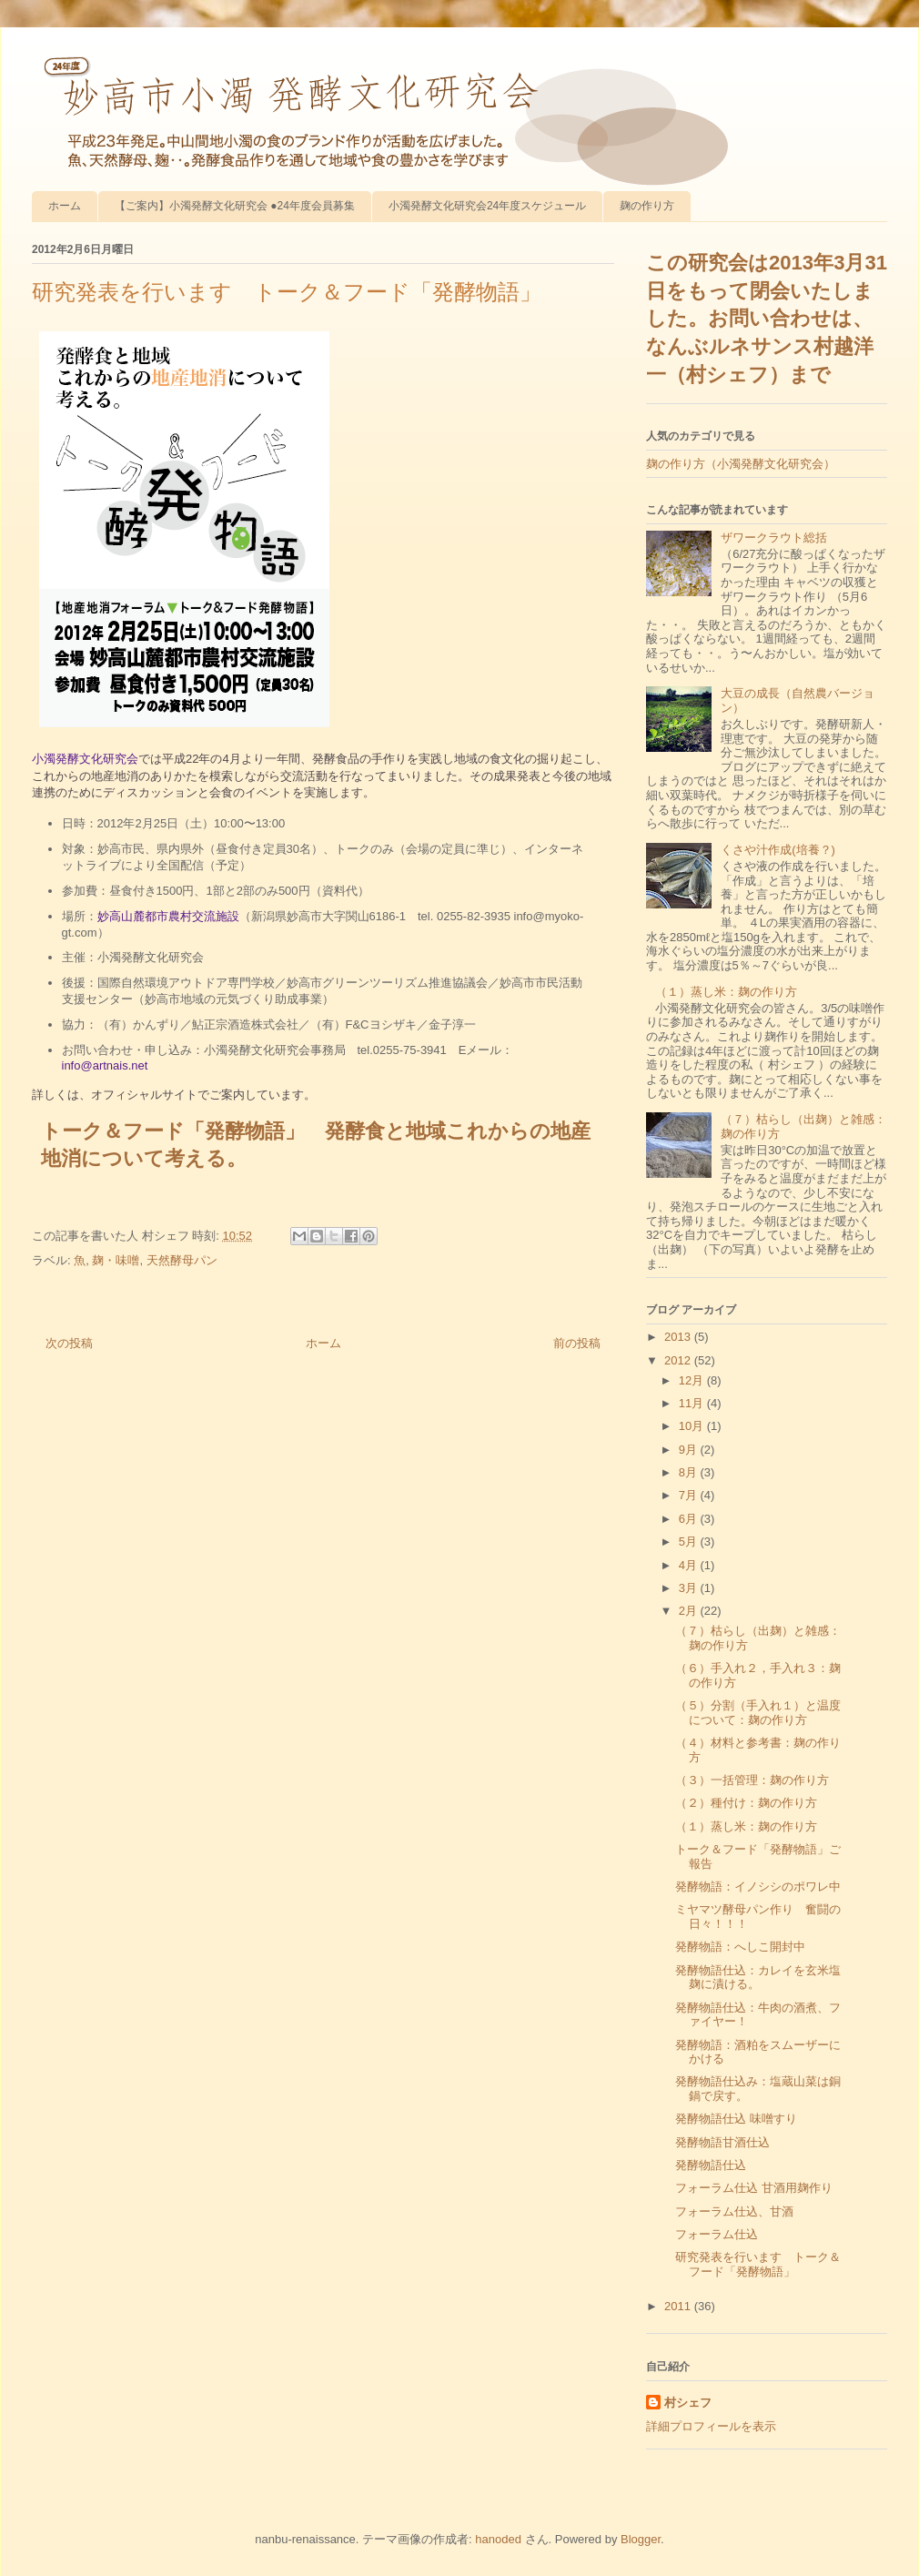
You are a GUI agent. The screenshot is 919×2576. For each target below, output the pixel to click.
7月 (690, 1495)
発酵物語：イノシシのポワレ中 (758, 1886)
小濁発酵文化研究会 (85, 759)
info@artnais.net (105, 1065)
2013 (679, 1337)
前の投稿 (577, 1343)
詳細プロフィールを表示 (711, 2426)
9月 (690, 1449)
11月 (693, 1403)
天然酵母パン (181, 1260)
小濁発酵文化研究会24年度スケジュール (487, 205)
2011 (679, 2306)
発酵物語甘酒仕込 (722, 2142)
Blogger (641, 2539)
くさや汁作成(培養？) (778, 850)
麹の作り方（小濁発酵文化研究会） (740, 464)
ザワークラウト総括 (774, 537)
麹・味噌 (115, 1260)
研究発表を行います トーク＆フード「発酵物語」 (758, 2264)
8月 (690, 1472)
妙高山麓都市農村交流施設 (168, 916)
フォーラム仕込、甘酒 (734, 2211)
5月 (690, 1541)
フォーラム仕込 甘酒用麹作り (754, 2188)
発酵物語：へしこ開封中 (740, 1946)
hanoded (498, 2539)
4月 (690, 1565)
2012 (679, 1360)
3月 (690, 1588)
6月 (690, 1519)
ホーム (64, 205)
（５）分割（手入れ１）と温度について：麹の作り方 (758, 1713)
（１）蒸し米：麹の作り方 (726, 992)
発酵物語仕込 (710, 2165)
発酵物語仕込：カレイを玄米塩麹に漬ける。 (758, 1977)
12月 (693, 1380)
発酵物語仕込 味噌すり (736, 2118)
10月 (693, 1426)
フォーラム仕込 (716, 2234)
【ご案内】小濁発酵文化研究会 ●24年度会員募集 (235, 205)
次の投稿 (69, 1343)
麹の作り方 (647, 205)
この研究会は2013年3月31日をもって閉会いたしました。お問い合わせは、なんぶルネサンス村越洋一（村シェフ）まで (766, 319)
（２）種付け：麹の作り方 (746, 1803)
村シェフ (688, 2402)
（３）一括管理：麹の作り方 (752, 1780)
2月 (690, 1611)
